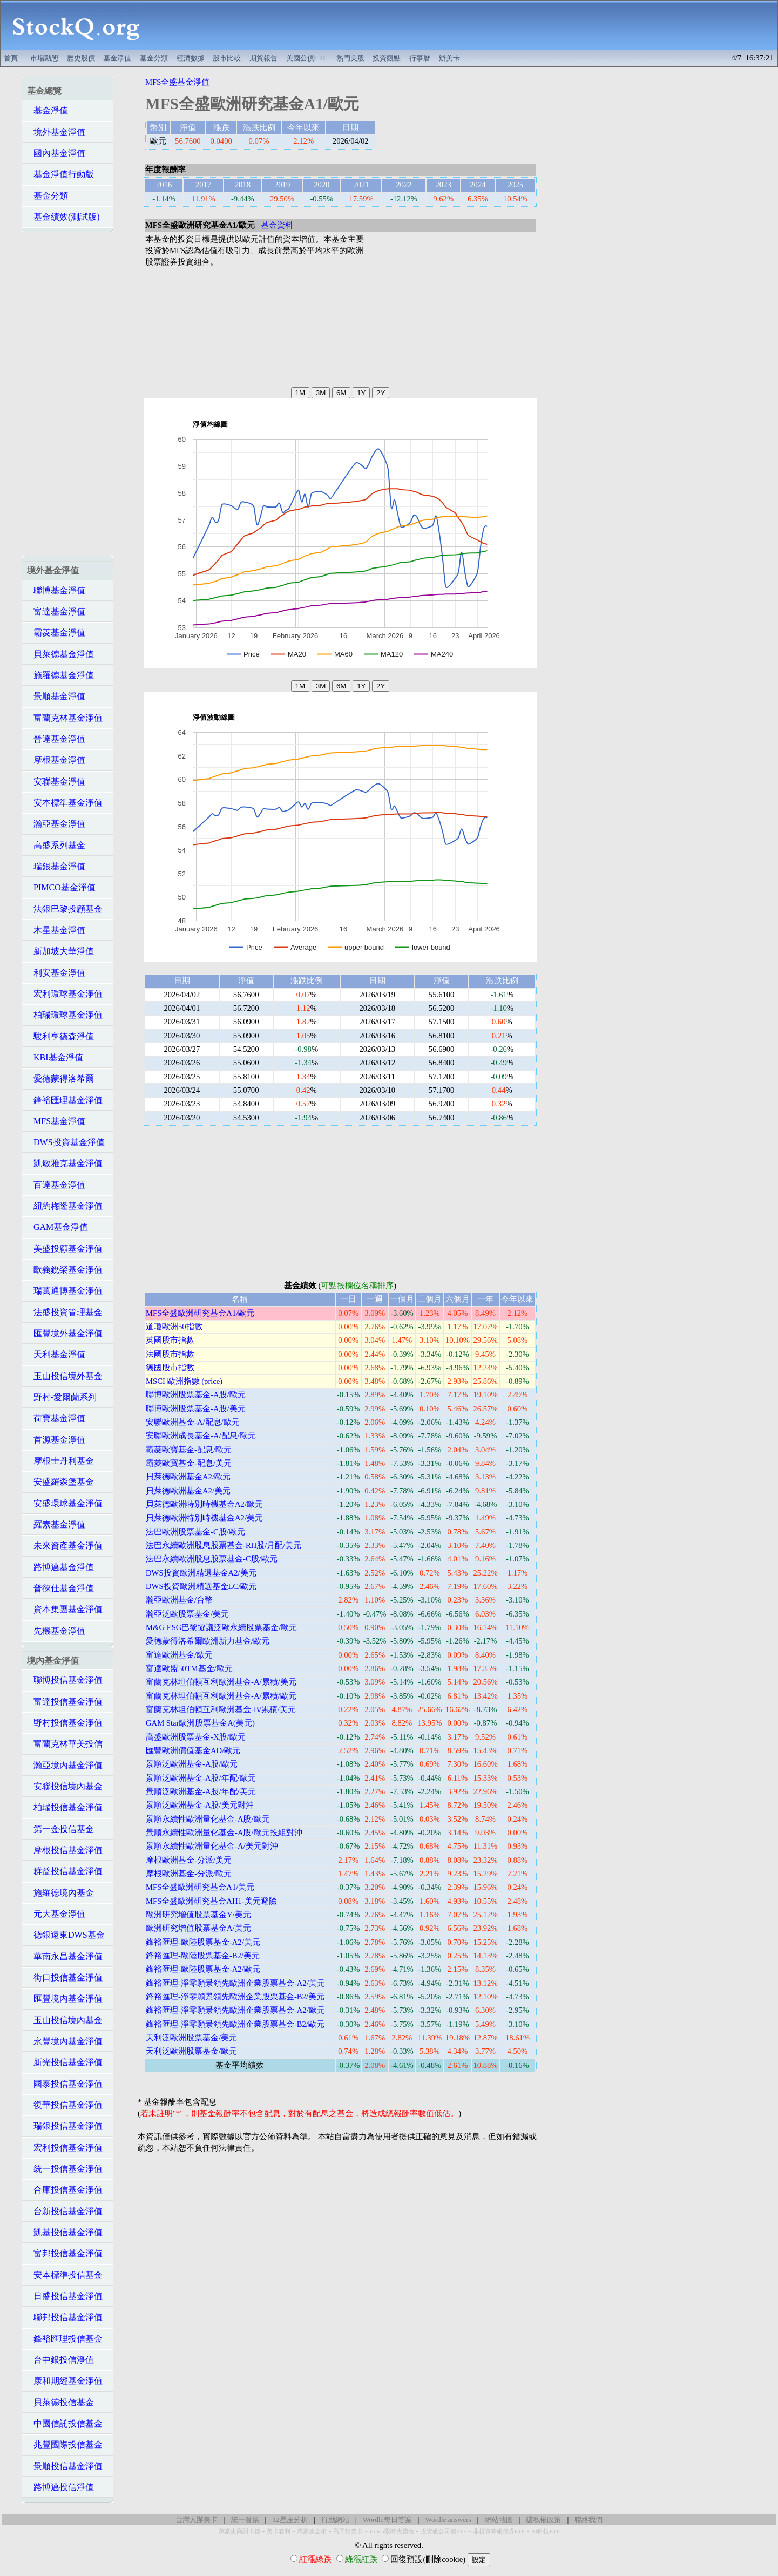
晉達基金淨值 (56, 738)
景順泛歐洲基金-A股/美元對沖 (200, 1805)
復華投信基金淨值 (65, 2105)
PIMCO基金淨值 (61, 887)
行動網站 (335, 2520)
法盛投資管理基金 (65, 1312)
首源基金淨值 (56, 1439)
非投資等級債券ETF (499, 2531)
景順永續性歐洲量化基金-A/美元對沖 (212, 1846)
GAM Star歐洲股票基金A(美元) (200, 1723)
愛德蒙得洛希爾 (60, 1078)
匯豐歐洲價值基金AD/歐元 (193, 1750)
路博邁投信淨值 (60, 2487)
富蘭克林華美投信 (65, 1743)
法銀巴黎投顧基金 (65, 909)
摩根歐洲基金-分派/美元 (189, 1860)
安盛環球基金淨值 (65, 1503)
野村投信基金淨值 (65, 1722)
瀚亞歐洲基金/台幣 (179, 1599)
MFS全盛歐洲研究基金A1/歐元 (200, 1313)
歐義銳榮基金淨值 (65, 1269)
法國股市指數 (170, 1354)
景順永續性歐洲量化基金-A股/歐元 (208, 1819)
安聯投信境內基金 (65, 1786)
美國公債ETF (307, 58)
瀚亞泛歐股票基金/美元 (187, 1614)
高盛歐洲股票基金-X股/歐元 (196, 1737)
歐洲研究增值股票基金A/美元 (198, 1928)
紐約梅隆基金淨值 (65, 1206)
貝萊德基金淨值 (60, 654)
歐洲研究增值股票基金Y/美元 (198, 1914)
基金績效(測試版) (63, 216)
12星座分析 (289, 2520)
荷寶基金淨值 (56, 1418)
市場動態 (44, 58)
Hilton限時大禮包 (391, 2531)
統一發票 (245, 2520)
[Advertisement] (464, 25)
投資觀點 (387, 58)
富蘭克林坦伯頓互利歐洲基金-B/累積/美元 (221, 1709)
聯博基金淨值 (56, 590)
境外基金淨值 (56, 132)
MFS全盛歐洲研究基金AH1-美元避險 (211, 1901)
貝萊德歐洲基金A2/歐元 (188, 1476)
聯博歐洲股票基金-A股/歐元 (196, 1394)
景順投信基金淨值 (65, 2466)
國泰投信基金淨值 (65, 2083)
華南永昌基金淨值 (65, 1956)
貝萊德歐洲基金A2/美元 (188, 1490)
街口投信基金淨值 (65, 1977)
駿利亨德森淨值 (60, 1036)
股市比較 (227, 58)
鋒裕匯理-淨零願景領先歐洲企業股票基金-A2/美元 (235, 1983)
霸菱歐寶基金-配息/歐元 (189, 1449)
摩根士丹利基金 (60, 1460)
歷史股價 (81, 58)
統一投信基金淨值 (65, 2168)
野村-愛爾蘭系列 (62, 1397)
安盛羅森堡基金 (60, 1481)
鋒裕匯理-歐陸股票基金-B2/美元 (203, 1955)
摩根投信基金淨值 (65, 1850)
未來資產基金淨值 (65, 1545)
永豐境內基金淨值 (65, 2041)
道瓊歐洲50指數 (174, 1326)
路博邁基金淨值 (60, 1567)
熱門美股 (350, 58)
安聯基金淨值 (56, 781)
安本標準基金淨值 (65, 802)
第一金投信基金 (60, 1829)
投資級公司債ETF (443, 2531)
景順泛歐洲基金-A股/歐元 (192, 1764)
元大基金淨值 (56, 1913)
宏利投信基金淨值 (65, 2147)
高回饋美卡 (348, 2531)
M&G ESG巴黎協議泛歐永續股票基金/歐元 (221, 1627)
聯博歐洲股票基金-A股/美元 (196, 1408)
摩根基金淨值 (56, 760)
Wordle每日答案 (387, 2520)
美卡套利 (278, 2531)
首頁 (11, 58)
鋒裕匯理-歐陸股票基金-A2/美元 (203, 1942)
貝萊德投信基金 (60, 2402)
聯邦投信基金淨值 (65, 2317)
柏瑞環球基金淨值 (65, 1014)
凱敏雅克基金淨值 (65, 1163)
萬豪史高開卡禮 (239, 2531)
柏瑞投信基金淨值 (65, 1807)
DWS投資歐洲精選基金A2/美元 (201, 1572)
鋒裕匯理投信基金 (65, 2338)
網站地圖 (499, 2520)
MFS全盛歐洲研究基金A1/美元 (200, 1887)
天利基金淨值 (56, 1354)
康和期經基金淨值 (65, 2380)
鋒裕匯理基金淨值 (65, 1100)
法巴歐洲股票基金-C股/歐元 (195, 1531)
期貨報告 (263, 58)
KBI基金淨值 (55, 1057)
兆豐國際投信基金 (65, 2444)
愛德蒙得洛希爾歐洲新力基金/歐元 (207, 1641)
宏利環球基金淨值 (65, 993)
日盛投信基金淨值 (65, 2296)
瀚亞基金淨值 (56, 823)
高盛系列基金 (56, 845)
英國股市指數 (170, 1340)
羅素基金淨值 (56, 1524)
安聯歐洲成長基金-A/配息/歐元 (201, 1435)
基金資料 (277, 225)
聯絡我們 (588, 2520)
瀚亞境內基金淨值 (65, 1765)
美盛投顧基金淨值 (65, 1248)
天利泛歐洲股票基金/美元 (191, 2037)
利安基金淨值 (56, 972)
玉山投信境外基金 (65, 1376)
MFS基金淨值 (56, 1121)
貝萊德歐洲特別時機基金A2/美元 (204, 1517)
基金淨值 (117, 58)
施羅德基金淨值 (60, 675)
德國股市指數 (170, 1367)
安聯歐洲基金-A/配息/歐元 (193, 1422)
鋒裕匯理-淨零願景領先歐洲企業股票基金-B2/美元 (235, 1996)
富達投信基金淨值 (65, 1701)
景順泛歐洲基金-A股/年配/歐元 (201, 1778)
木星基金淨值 (56, 930)
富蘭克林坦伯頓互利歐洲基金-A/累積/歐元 (221, 1696)
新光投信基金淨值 (65, 2062)
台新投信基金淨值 (65, 2211)
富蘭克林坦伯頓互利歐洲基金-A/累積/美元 (221, 1682)
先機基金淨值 (56, 1630)
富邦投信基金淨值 (65, 2253)
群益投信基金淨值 (65, 1871)
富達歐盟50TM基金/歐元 (189, 1668)
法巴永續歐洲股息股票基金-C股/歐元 (212, 1558)
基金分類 (154, 58)
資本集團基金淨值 (65, 1609)
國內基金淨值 (56, 153)
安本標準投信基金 (65, 2275)
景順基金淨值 (56, 696)
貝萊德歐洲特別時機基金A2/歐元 (204, 1504)
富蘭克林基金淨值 (65, 717)
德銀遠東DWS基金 (66, 1934)
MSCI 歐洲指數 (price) (184, 1381)
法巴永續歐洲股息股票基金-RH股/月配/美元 (223, 1545)
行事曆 (419, 58)
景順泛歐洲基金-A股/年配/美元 (201, 1791)
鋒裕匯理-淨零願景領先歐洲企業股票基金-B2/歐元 (235, 2024)
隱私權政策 (543, 2520)
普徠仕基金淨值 (60, 1588)
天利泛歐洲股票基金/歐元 (191, 2051)
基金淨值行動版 (60, 174)
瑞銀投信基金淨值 (65, 2126)
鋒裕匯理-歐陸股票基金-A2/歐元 (203, 1969)
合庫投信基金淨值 (65, 2189)
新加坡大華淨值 (60, 951)
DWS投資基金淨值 (66, 1142)
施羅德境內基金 (60, 1892)
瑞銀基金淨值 (56, 866)
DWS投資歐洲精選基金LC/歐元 (201, 1586)
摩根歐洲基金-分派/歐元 (189, 1873)
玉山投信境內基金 (65, 2020)
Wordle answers (448, 2520)
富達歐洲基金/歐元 (179, 1655)
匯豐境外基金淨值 (65, 1333)
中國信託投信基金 (65, 2423)
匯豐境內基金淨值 (65, 1998)
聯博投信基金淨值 (65, 1680)
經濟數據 (191, 58)
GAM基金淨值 (57, 1227)
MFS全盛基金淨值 (177, 82)
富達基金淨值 (56, 611)
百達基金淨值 (56, 1184)
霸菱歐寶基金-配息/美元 (189, 1463)
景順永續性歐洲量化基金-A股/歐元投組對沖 (224, 1832)
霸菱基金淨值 (56, 632)
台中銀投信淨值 (60, 2359)
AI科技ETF (545, 2531)
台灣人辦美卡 (196, 2520)
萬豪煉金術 (312, 2531)
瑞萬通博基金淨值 (65, 1290)
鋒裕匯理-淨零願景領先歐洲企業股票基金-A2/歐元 (235, 2010)
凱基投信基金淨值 (65, 2232)
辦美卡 (449, 58)
